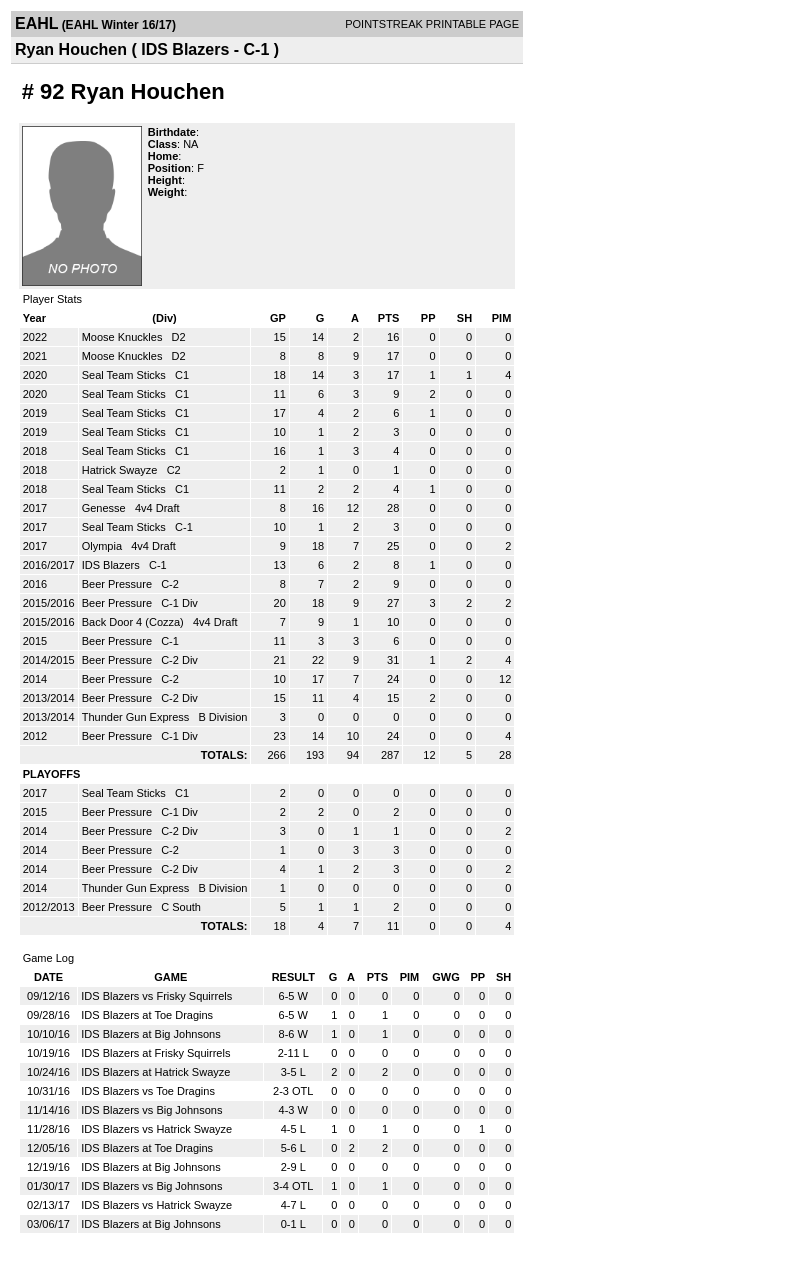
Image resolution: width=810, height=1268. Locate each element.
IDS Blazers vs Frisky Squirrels (156, 996)
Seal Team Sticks (125, 375)
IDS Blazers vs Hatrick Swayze (156, 1129)
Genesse (105, 508)
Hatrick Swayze (121, 470)
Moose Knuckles (124, 337)
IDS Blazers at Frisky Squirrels (155, 1053)
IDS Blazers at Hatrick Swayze (155, 1072)
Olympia (103, 546)
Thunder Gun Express (137, 717)
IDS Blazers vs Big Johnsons (151, 1110)
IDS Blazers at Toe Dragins (147, 1015)
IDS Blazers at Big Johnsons (150, 1034)
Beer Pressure (118, 584)
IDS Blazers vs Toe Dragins (148, 1091)
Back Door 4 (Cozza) (134, 622)
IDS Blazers (112, 565)
